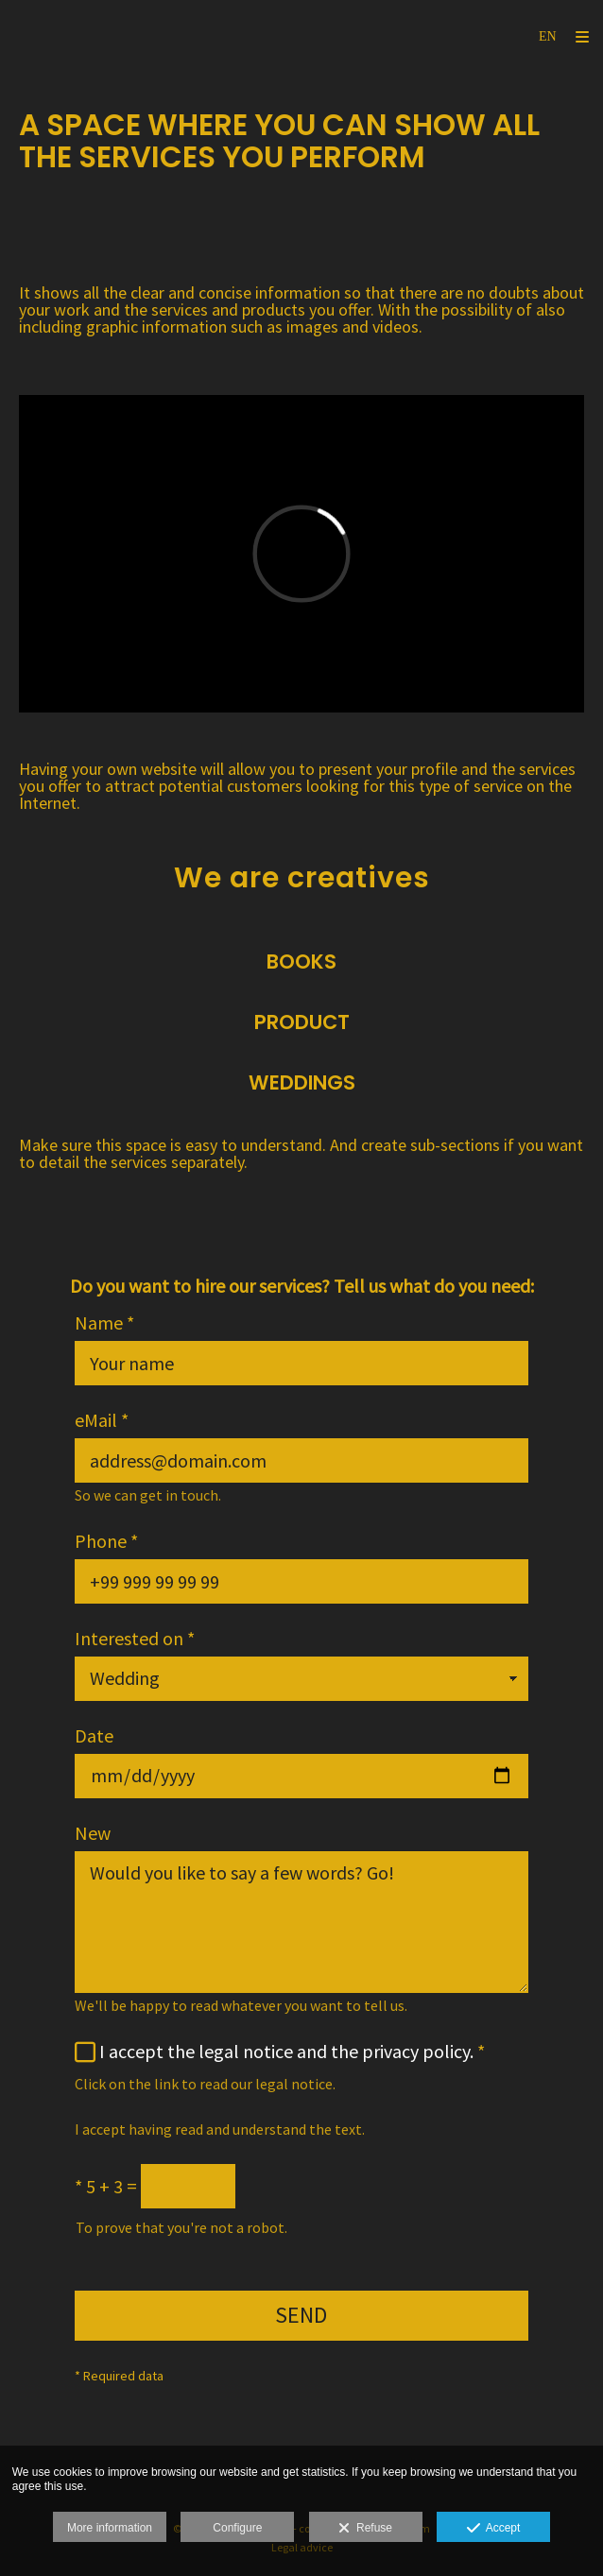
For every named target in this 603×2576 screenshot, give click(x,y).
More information (109, 2527)
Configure (237, 2527)
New (93, 1833)
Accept (494, 2528)
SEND (301, 2314)
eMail (102, 1420)
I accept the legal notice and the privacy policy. (286, 2051)
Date (94, 1736)
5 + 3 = (106, 2186)
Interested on (135, 1638)
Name (104, 1323)
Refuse (365, 2528)
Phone (106, 1541)
